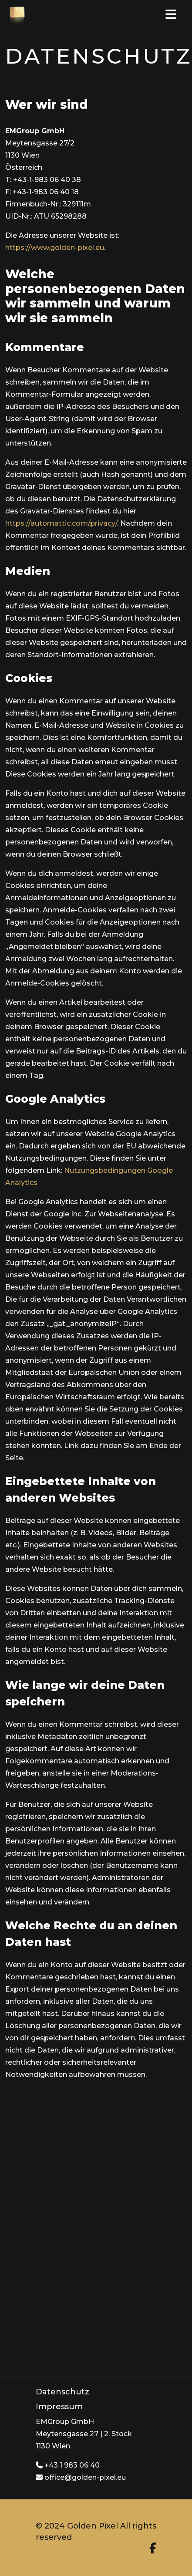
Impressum (59, 2406)
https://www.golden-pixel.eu (54, 247)
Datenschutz (62, 2392)
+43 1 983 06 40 (68, 2465)
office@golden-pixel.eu (81, 2477)
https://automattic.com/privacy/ (61, 523)
